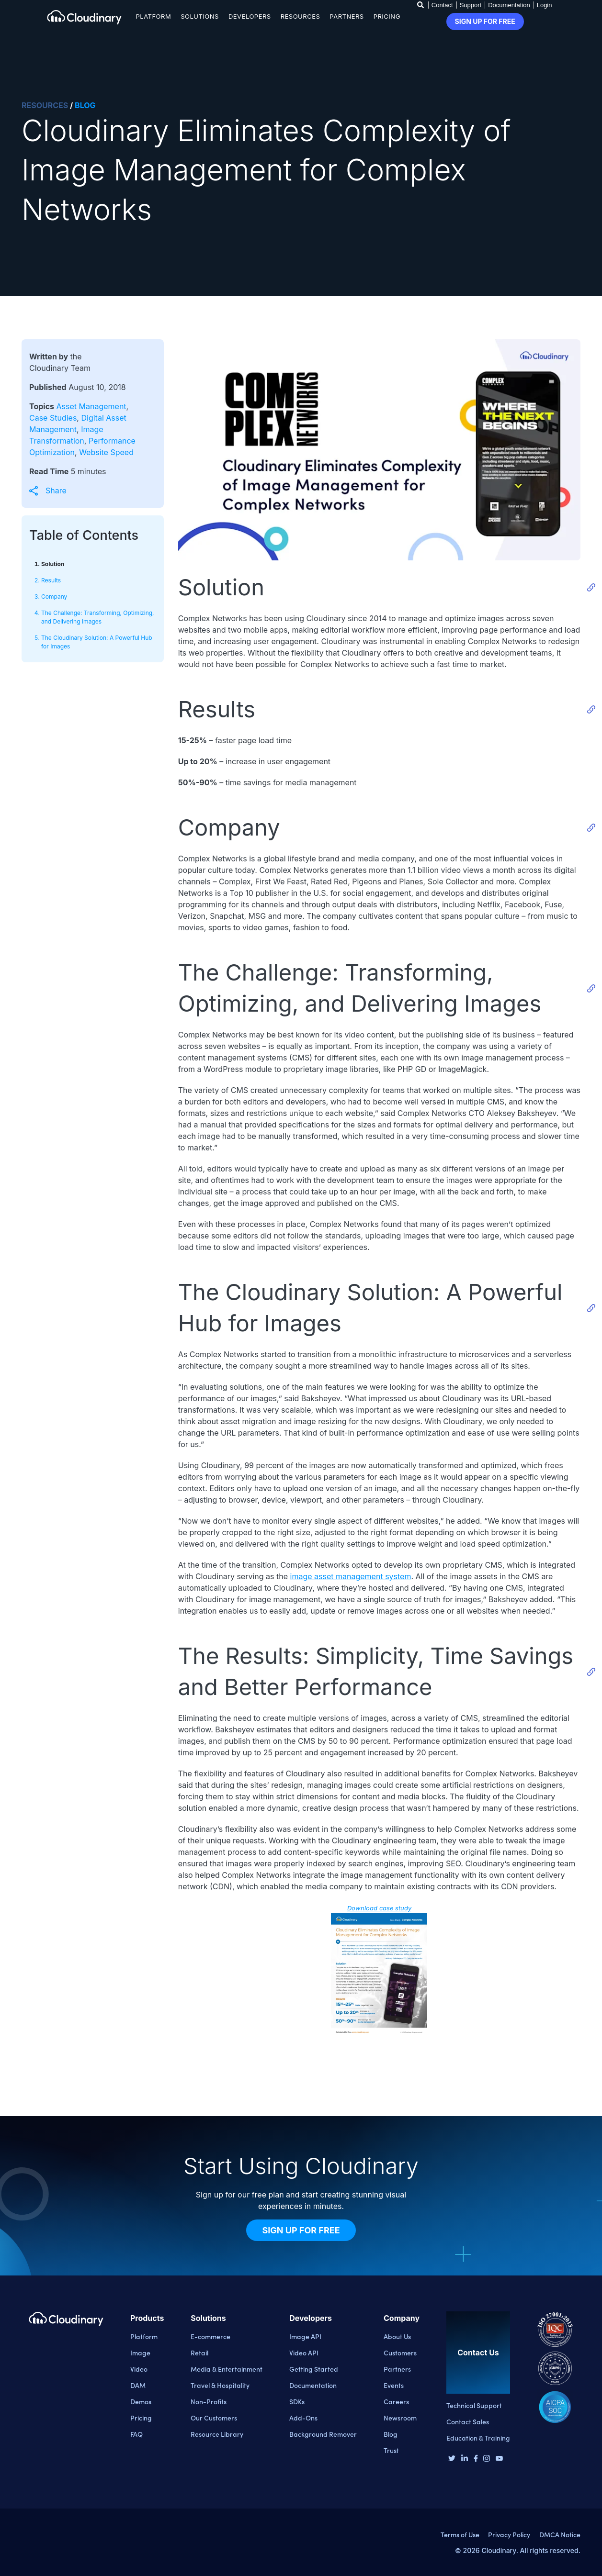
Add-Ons (303, 2417)
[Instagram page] (486, 2459)
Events (394, 2385)
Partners (346, 16)
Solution (52, 564)
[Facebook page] (476, 2459)
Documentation (509, 5)
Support (471, 5)
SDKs (297, 2401)
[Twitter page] (451, 2459)
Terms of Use (460, 2534)
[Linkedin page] (464, 2459)
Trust (391, 2450)
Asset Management (91, 406)
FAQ (136, 2434)
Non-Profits (209, 2401)
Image (140, 2352)
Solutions (200, 16)
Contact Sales (467, 2421)
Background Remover (323, 2434)
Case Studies (53, 418)
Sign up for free (485, 21)
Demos (140, 2401)
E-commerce (210, 2336)
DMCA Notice (559, 2534)
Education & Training (478, 2437)
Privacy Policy (509, 2534)
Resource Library (217, 2434)
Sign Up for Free (301, 2230)
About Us (397, 2336)
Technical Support (474, 2405)
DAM (138, 2385)
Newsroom (400, 2417)
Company (54, 596)
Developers (249, 16)
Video (139, 2369)
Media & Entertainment (226, 2369)
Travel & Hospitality (220, 2385)
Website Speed (106, 452)
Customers (400, 2352)
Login (544, 5)
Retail (199, 2352)
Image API (305, 2336)
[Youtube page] (499, 2458)
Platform (153, 16)
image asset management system (350, 1576)
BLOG (85, 105)
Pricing (387, 16)
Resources (300, 16)
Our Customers (214, 2417)
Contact (442, 5)
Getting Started (313, 2369)
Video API (303, 2352)
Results (51, 580)
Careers (396, 2401)
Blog (391, 2434)
